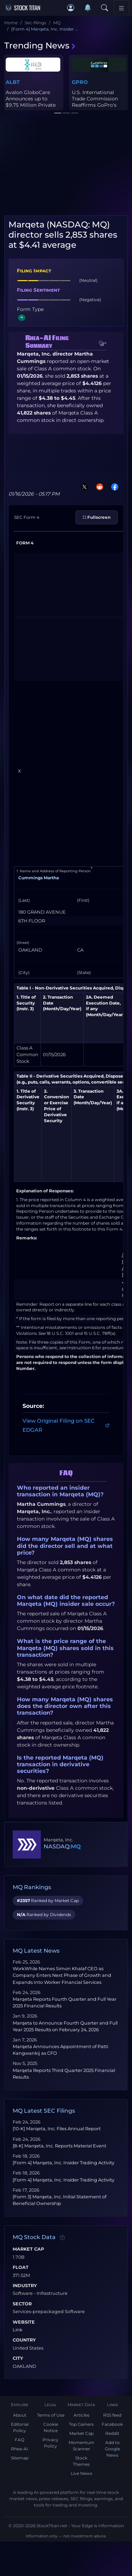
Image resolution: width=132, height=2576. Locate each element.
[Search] (104, 7)
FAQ (19, 2439)
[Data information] (62, 2237)
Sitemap (20, 2458)
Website (24, 2322)
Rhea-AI (19, 2448)
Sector (22, 2304)
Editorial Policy (20, 2427)
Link (18, 2329)
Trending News (40, 45)
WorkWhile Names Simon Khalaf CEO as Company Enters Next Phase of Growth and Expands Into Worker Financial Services (62, 1975)
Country (24, 2340)
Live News (81, 2473)
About (19, 2415)
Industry (25, 2285)
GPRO (80, 82)
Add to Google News (112, 2449)
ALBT (13, 82)
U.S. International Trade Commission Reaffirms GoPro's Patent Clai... (95, 102)
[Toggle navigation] (121, 7)
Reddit (112, 2433)
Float (21, 2267)
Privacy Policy (50, 2443)
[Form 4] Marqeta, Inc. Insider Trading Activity (63, 2162)
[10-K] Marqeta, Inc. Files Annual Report (57, 2128)
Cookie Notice (50, 2427)
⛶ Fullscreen (97, 517)
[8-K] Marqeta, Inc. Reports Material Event (59, 2145)
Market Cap (28, 2249)
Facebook (112, 2424)
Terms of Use (50, 2415)
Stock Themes (81, 2461)
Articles (81, 2415)
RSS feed (112, 2415)
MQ (76, 1846)
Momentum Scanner (81, 2445)
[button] (70, 7)
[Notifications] (87, 7)
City (18, 2358)
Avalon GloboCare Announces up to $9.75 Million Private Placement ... (31, 102)
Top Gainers (81, 2424)
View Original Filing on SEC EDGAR (66, 1425)
